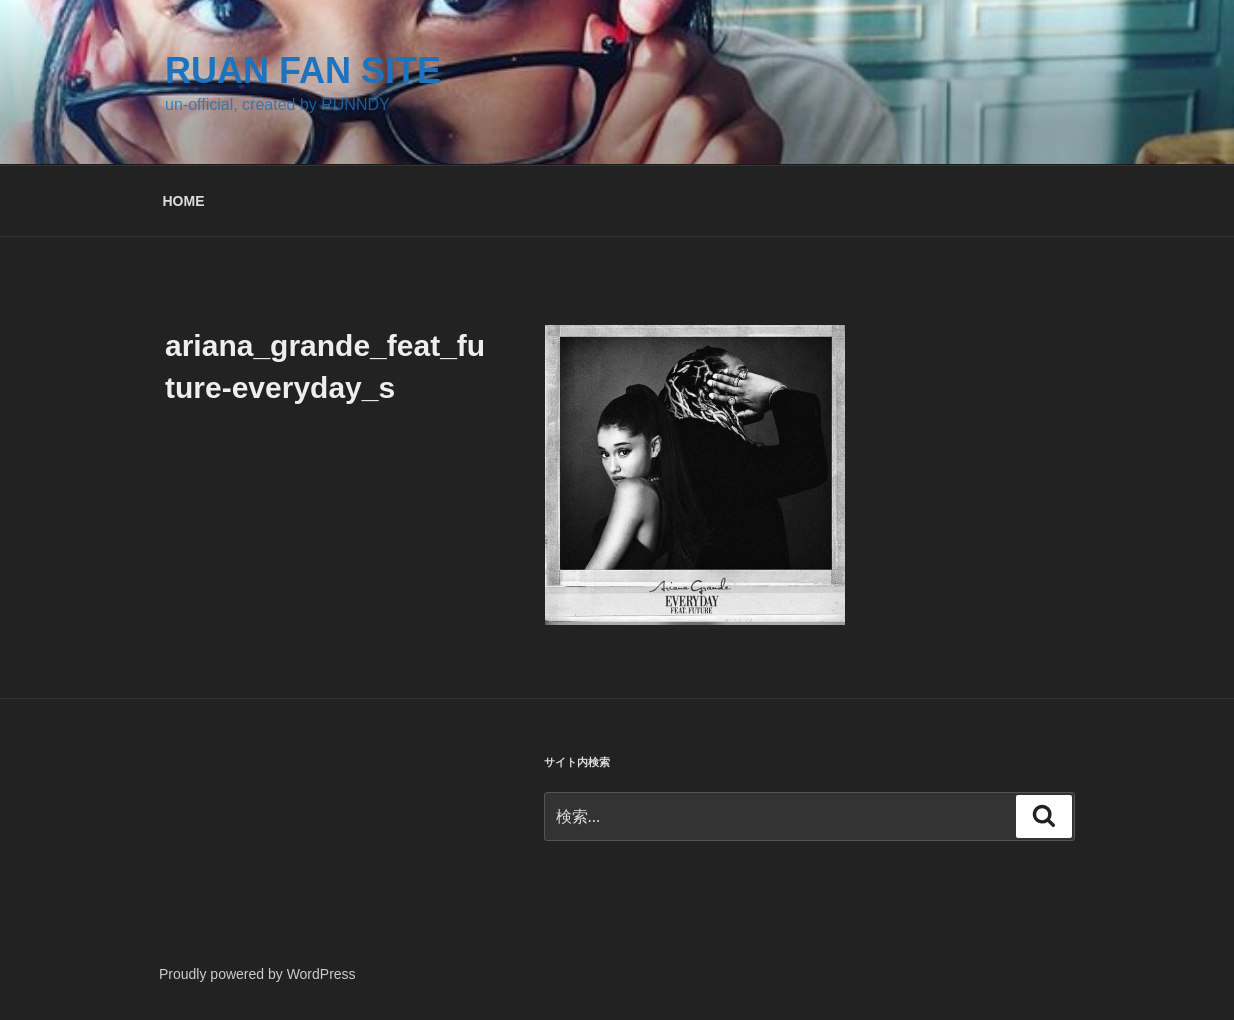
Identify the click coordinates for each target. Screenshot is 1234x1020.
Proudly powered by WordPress (257, 974)
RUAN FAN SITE (303, 70)
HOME (184, 201)
